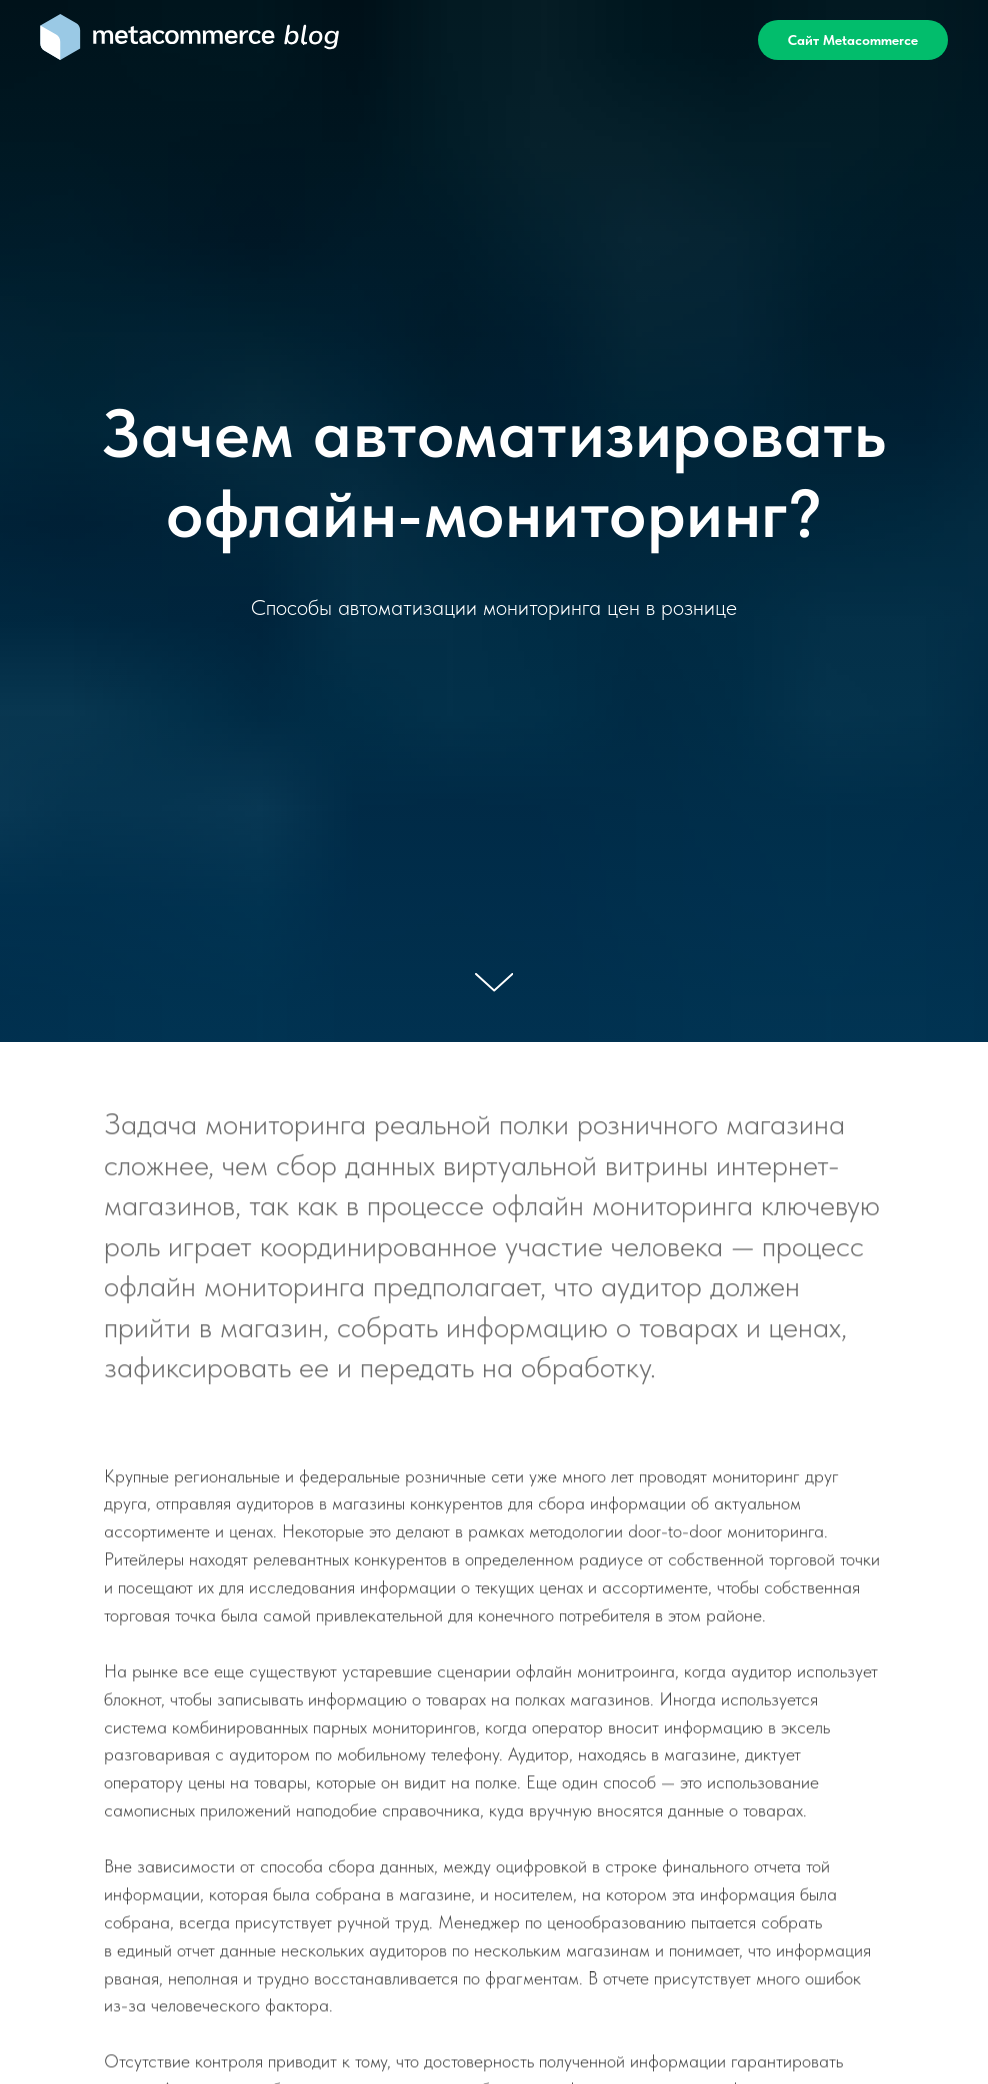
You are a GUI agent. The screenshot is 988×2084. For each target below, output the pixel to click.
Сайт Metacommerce (853, 40)
